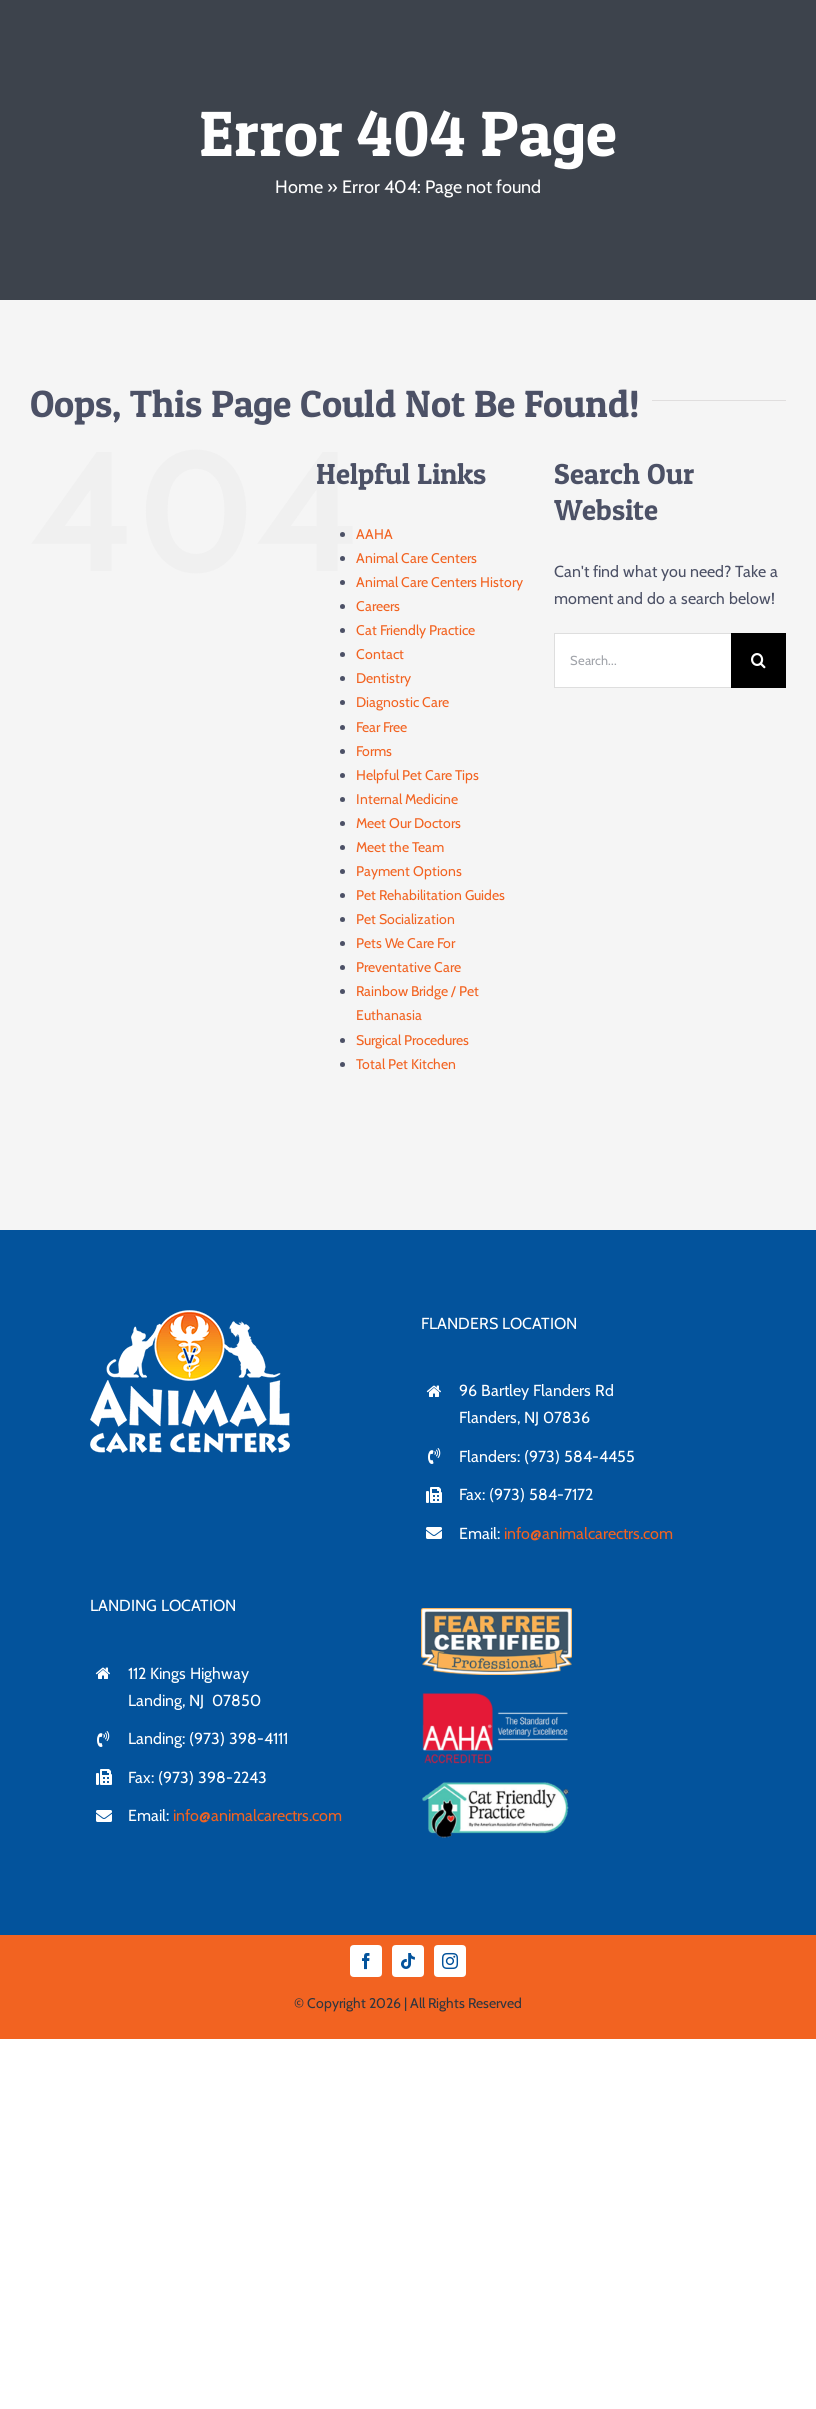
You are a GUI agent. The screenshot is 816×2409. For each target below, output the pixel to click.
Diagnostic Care (402, 702)
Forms (374, 751)
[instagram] (450, 1961)
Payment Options (409, 871)
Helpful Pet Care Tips (417, 775)
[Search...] (642, 660)
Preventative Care (408, 967)
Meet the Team (400, 847)
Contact (380, 654)
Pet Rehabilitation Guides (430, 895)
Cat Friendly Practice (415, 630)
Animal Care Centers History (439, 582)
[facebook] (366, 1961)
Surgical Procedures (412, 1040)
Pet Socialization (405, 919)
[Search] (758, 660)
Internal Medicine (407, 799)
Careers (378, 606)
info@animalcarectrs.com (588, 1533)
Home (299, 187)
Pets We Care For (405, 943)
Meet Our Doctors (408, 823)
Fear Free (381, 727)
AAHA (374, 534)
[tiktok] (408, 1961)
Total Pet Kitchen (406, 1064)
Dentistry (383, 678)
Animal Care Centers (416, 558)
